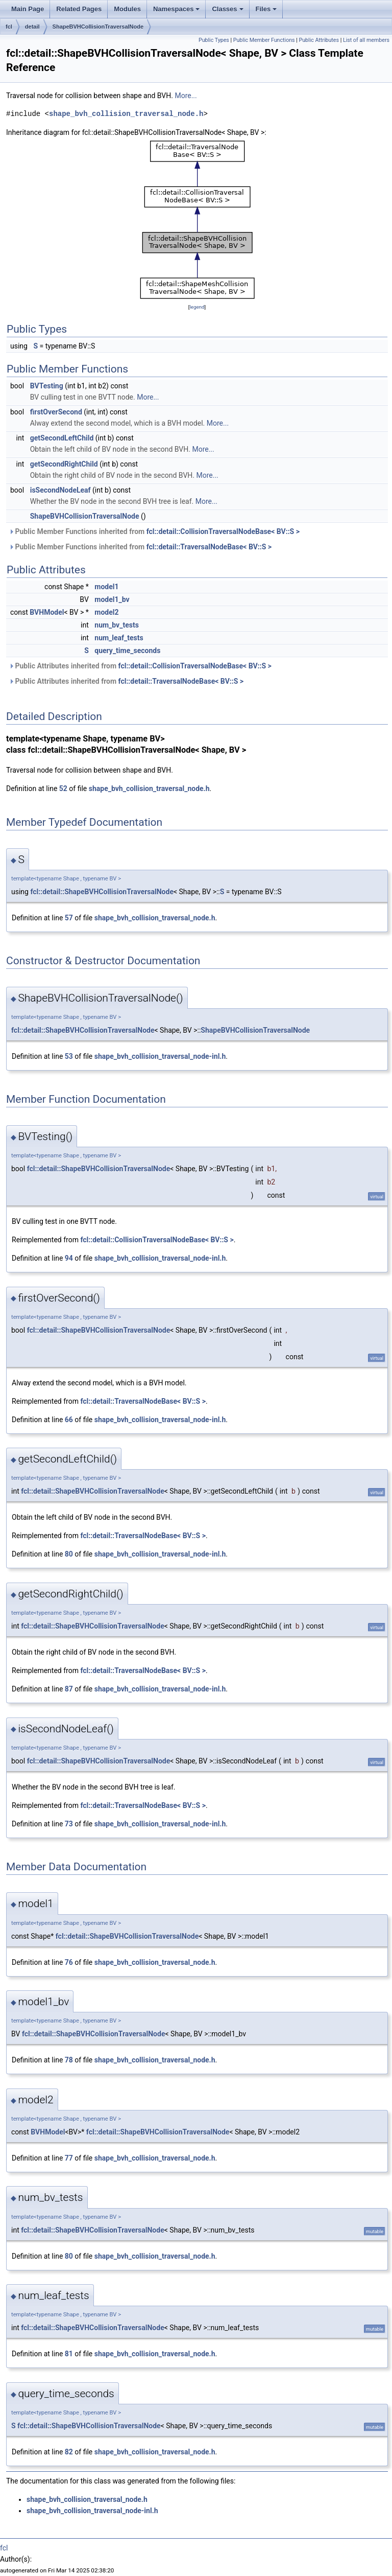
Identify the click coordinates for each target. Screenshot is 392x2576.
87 (69, 1689)
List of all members (366, 40)
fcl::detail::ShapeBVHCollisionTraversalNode (102, 892)
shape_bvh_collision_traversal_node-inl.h (160, 1056)
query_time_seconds (127, 650)
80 (69, 1554)
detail (32, 27)
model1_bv (111, 599)
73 (69, 1824)
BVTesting (46, 386)
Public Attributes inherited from (140, 666)
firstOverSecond (56, 412)
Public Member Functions (264, 40)
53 (69, 1056)
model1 (106, 587)
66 (69, 1419)
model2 (106, 612)
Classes (227, 9)
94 (69, 1258)
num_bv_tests (116, 625)
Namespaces (176, 9)
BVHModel (47, 612)
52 (63, 788)
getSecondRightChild (64, 464)
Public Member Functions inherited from (154, 531)
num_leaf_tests (118, 638)
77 (69, 2158)
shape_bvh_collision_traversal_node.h (126, 114)
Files (266, 9)
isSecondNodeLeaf (60, 490)
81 (69, 2354)
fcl (9, 27)
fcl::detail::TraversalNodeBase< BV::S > (209, 547)
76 (69, 1962)
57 (69, 918)
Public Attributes (319, 40)
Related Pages (79, 9)
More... (186, 95)
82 (69, 2452)
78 (69, 2060)
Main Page (27, 9)
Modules (127, 9)
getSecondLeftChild (62, 438)
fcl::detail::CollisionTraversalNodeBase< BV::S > (223, 531)
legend (196, 307)
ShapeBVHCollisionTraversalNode (98, 27)
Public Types (214, 40)
